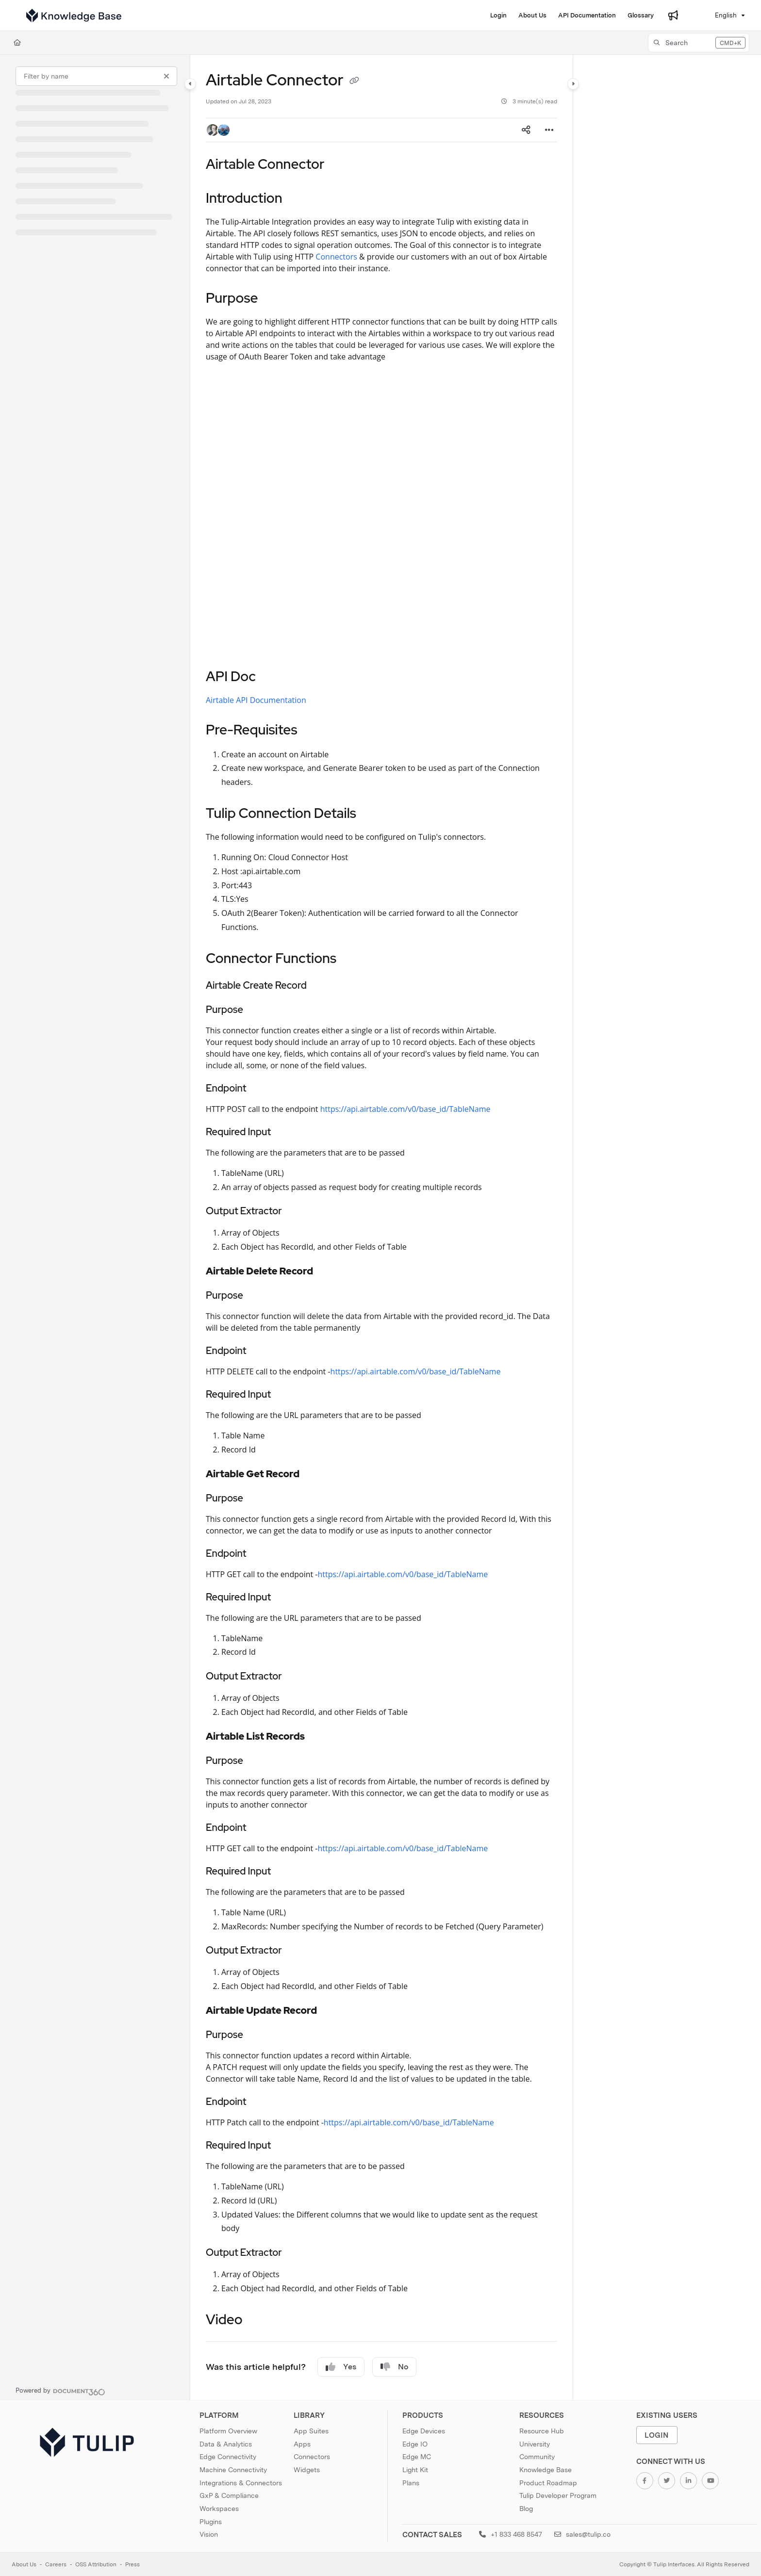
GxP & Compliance (229, 2495)
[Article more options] (549, 130)
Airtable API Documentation (256, 700)
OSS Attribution (95, 2564)
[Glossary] (641, 15)
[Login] (498, 15)
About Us (24, 2564)
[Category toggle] (190, 84)
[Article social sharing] (526, 130)
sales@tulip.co (582, 2534)
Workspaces (219, 2508)
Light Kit (415, 2470)
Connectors (336, 256)
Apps (302, 2444)
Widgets (307, 2470)
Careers (55, 2564)
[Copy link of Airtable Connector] (354, 81)
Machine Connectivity (233, 2470)
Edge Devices (423, 2431)
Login (657, 2435)
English (720, 15)
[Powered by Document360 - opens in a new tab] (60, 2390)
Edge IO (415, 2444)
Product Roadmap (548, 2483)
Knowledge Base (545, 2470)
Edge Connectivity (227, 2457)
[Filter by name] (96, 76)
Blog (526, 2508)
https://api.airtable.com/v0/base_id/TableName (405, 1109)
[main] (381, 1227)
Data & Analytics (225, 2444)
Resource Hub (541, 2431)
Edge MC (416, 2457)
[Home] (17, 43)
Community (537, 2457)
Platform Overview (228, 2431)
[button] (698, 42)
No (394, 2367)
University (534, 2444)
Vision (208, 2534)
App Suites (311, 2431)
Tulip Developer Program (557, 2495)
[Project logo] (74, 15)
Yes (341, 2367)
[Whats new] (673, 15)
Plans (410, 2483)
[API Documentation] (587, 15)
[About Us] (532, 15)
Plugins (210, 2522)
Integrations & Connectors (240, 2483)
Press (132, 2564)
